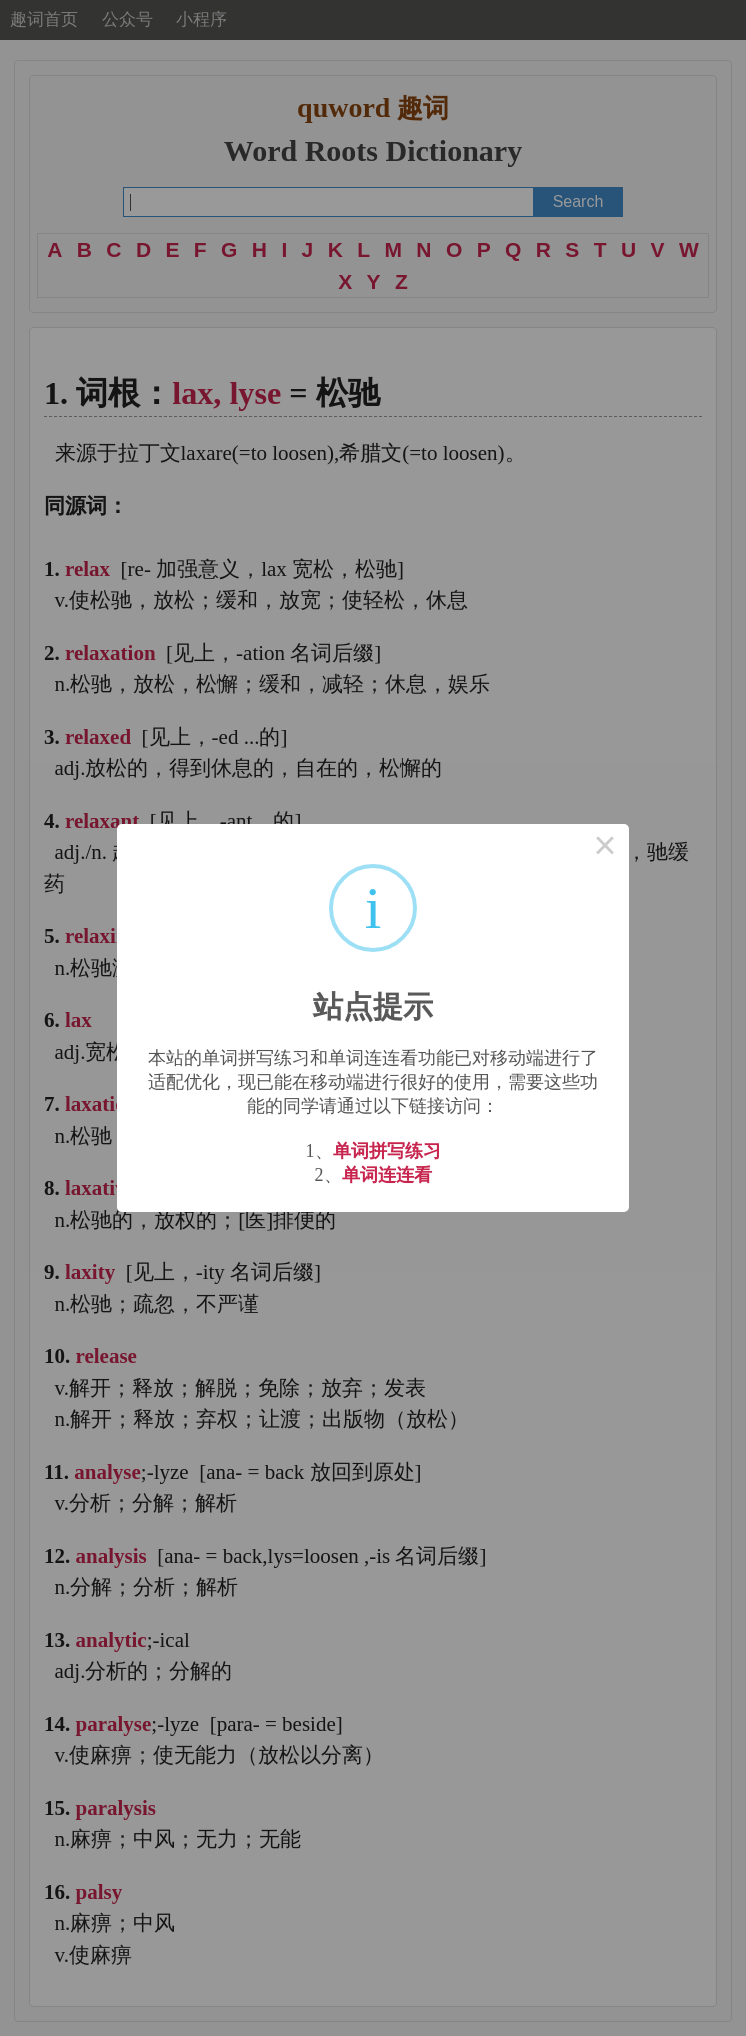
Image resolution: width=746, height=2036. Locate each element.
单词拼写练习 (387, 1151)
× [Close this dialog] (605, 848)
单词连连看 (387, 1175)
